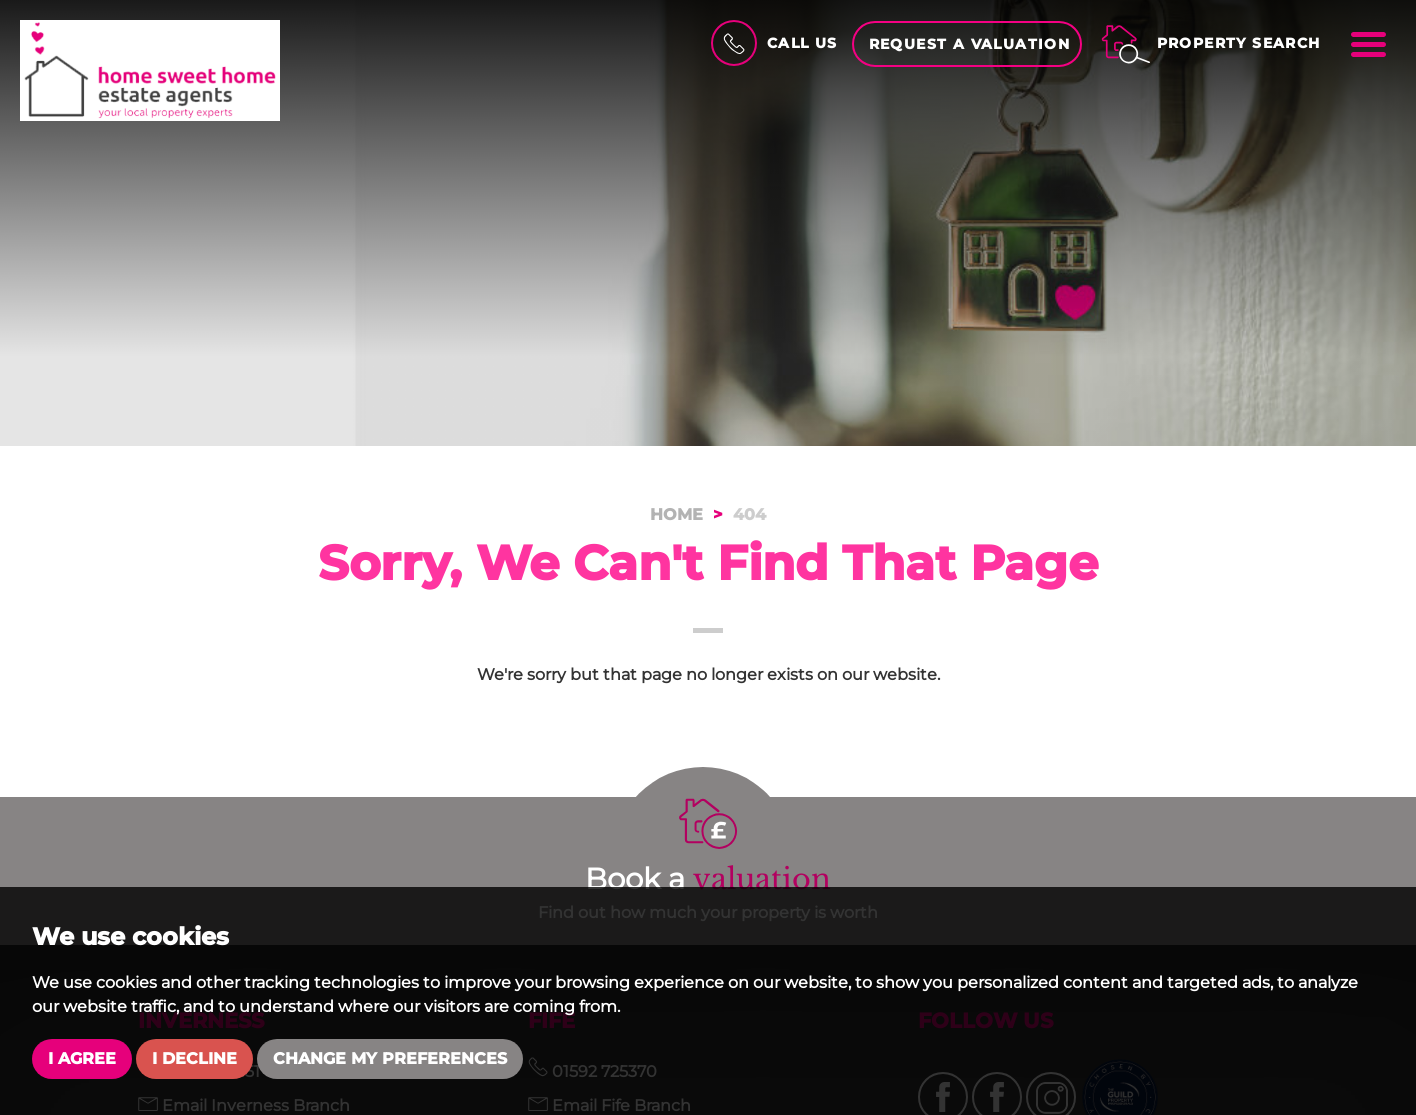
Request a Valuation (970, 44)
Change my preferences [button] (390, 1058)
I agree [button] (82, 1058)
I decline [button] (194, 1058)
